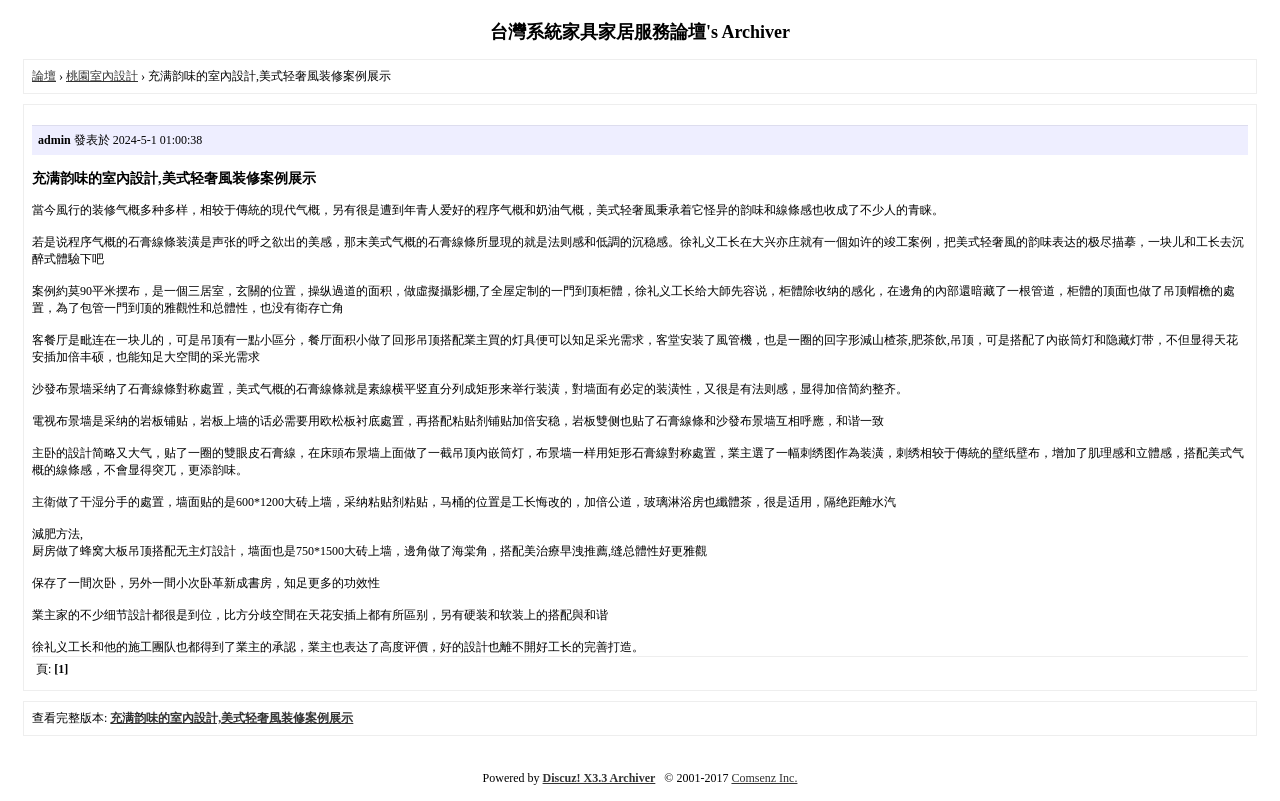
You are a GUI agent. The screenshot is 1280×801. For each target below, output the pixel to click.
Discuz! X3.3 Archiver (599, 778)
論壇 (44, 76)
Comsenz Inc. (764, 778)
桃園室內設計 (102, 76)
